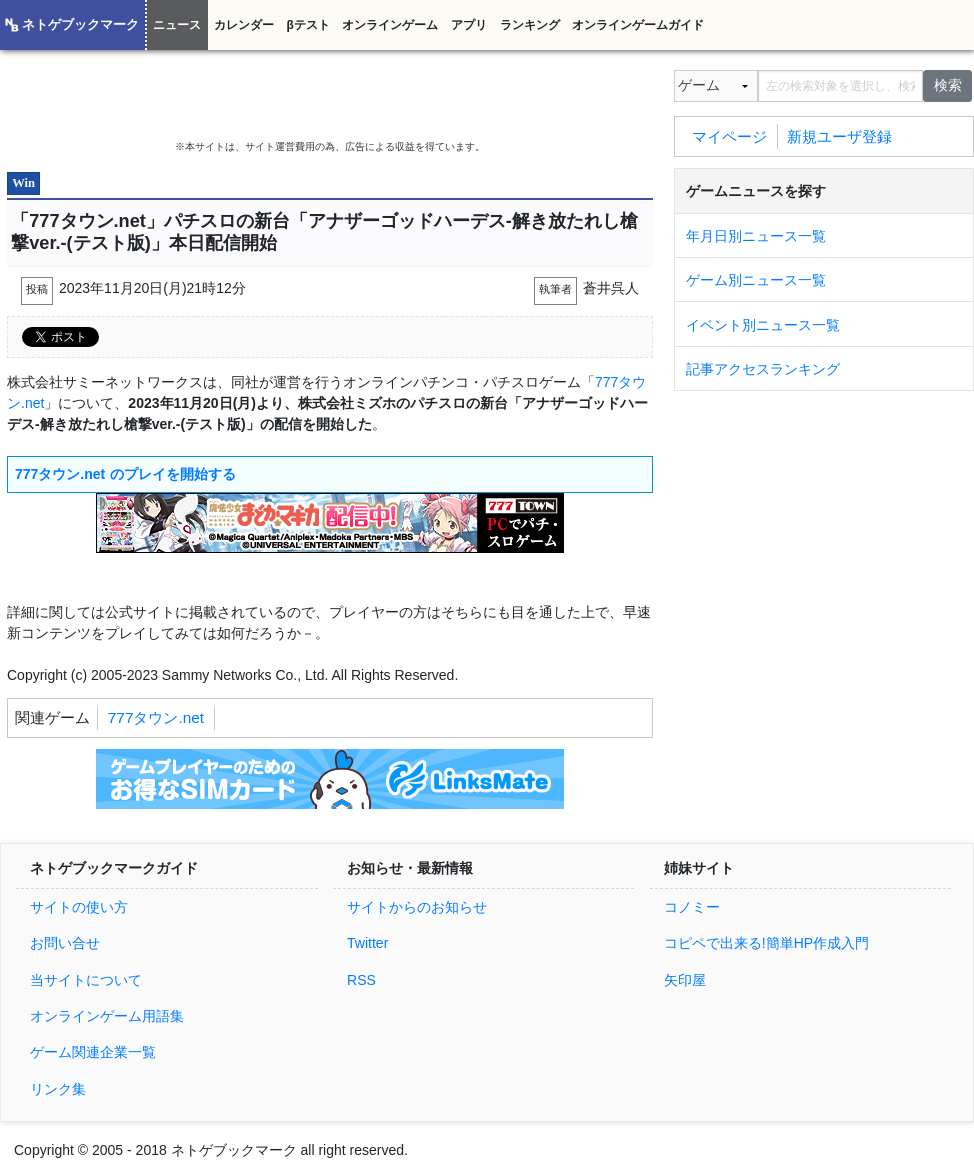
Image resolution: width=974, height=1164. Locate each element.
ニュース (177, 25)
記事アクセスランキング (763, 369)
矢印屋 (685, 980)
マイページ (729, 135)
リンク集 (58, 1089)
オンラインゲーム (390, 25)
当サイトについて (86, 980)
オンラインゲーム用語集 (107, 1016)
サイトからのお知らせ (417, 907)
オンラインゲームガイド (638, 25)
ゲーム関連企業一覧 (93, 1052)
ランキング (530, 25)
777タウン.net (156, 717)
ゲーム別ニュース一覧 (756, 280)
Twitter (367, 943)
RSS (361, 980)
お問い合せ (65, 943)
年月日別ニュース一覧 (756, 236)
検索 (948, 85)
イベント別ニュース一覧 (763, 325)
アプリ (469, 25)
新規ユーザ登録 (839, 135)
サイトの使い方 (79, 907)
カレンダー (244, 25)
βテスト (307, 25)
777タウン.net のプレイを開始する (125, 474)
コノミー (692, 907)
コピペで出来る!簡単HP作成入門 (766, 943)
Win (23, 183)
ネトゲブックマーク (80, 25)
